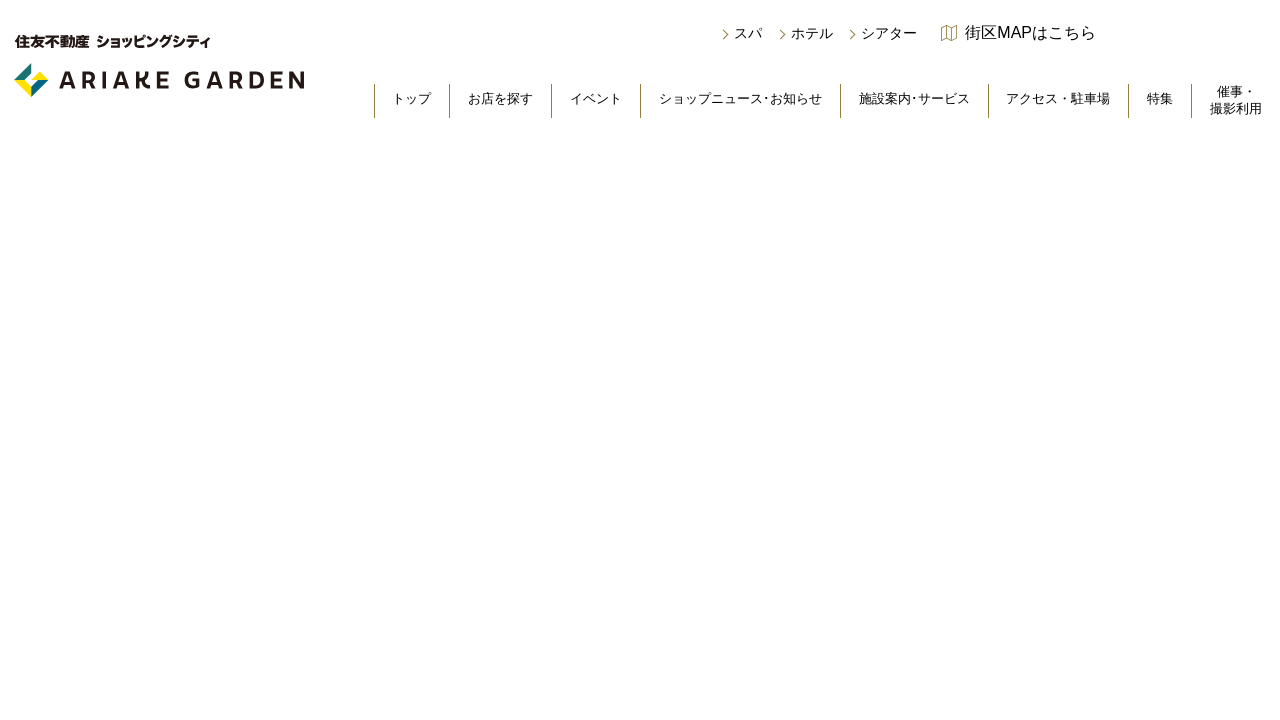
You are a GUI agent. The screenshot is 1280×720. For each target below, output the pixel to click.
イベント (596, 98)
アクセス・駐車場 (1058, 98)
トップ (411, 98)
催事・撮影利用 (1236, 100)
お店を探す (500, 98)
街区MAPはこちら (1030, 33)
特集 (1160, 98)
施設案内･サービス (914, 98)
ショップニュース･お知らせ (740, 98)
